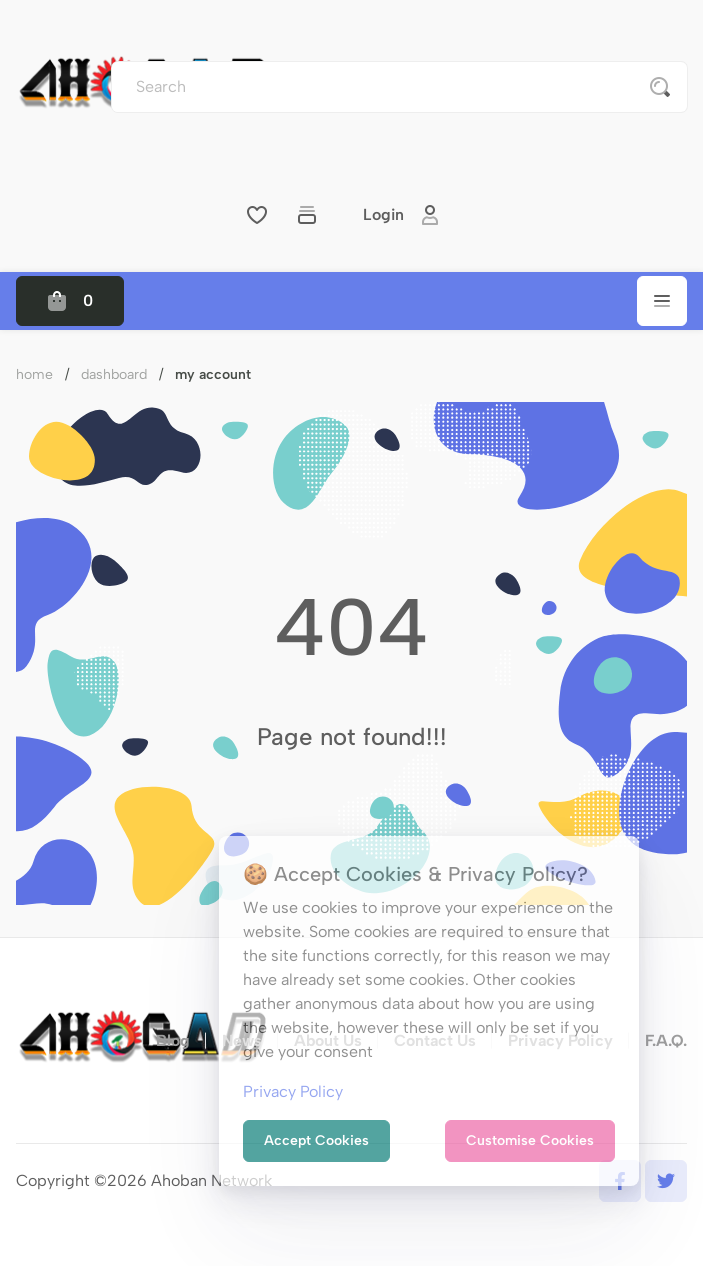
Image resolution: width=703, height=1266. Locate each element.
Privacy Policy (293, 1091)
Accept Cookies (316, 1140)
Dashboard (114, 374)
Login (401, 215)
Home (34, 374)
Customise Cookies (530, 1140)
